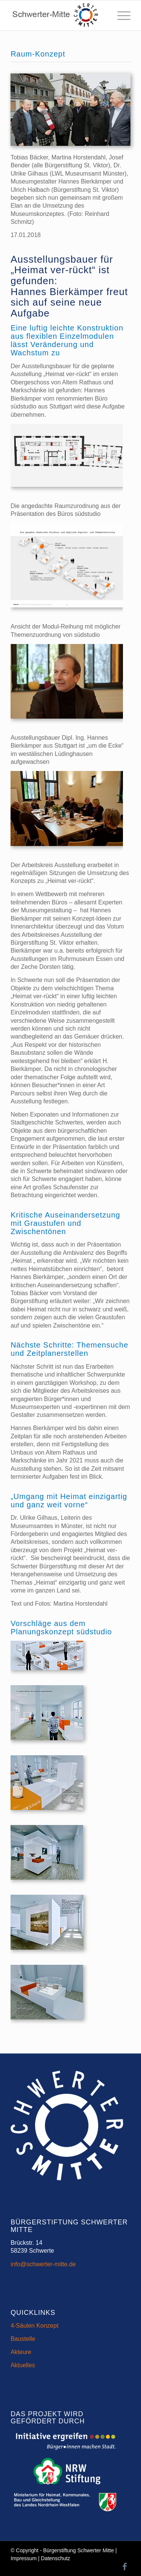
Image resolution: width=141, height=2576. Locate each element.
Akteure (21, 2352)
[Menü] (120, 15)
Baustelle (23, 2339)
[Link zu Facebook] (124, 2566)
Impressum (23, 2558)
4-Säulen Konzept (34, 2325)
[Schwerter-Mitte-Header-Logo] (58, 15)
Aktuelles (23, 2365)
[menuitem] (120, 15)
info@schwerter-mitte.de (43, 2264)
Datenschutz (55, 2558)
